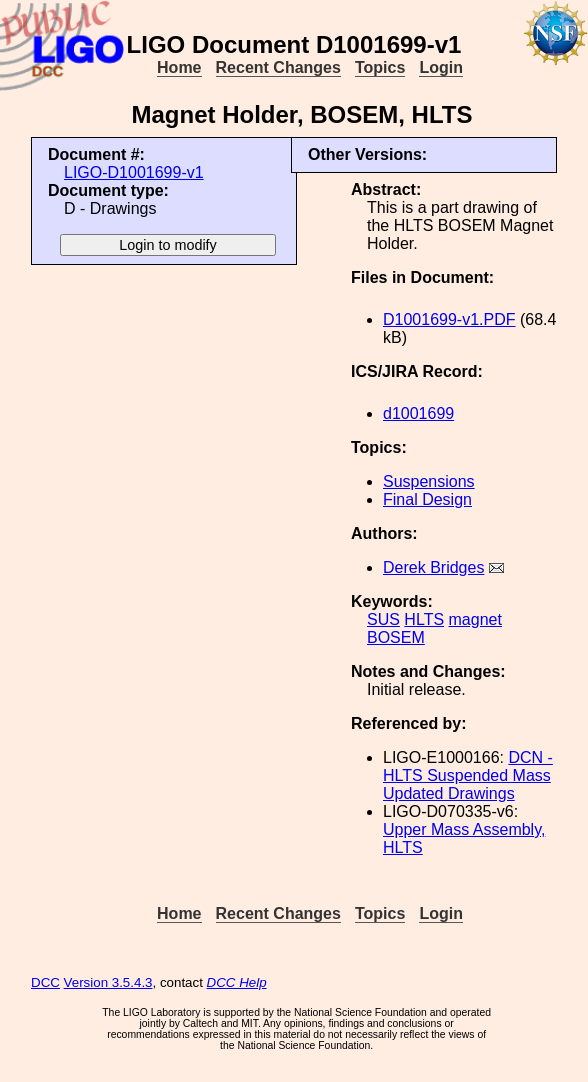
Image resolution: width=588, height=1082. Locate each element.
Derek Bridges (433, 567)
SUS (383, 619)
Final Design (427, 499)
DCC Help (237, 982)
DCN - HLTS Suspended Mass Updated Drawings (468, 775)
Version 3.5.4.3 (108, 982)
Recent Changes (278, 67)
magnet (475, 619)
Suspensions (429, 481)
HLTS (424, 619)
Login (441, 67)
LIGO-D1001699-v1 (134, 172)
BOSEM (396, 637)
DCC (45, 982)
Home (179, 67)
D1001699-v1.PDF (449, 319)
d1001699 (418, 413)
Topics (380, 67)
